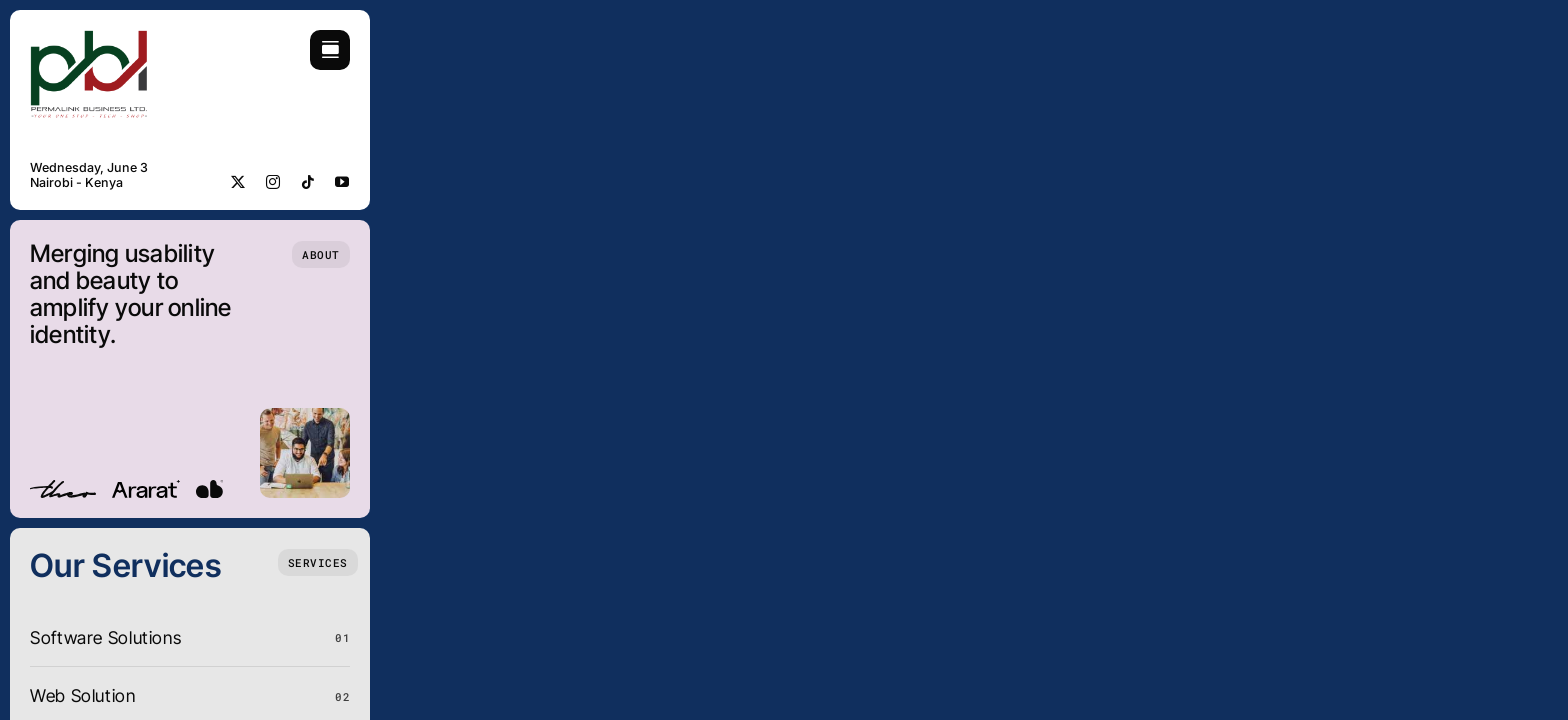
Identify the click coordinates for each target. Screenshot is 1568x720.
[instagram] (273, 182)
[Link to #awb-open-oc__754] (330, 50)
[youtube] (342, 182)
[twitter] (238, 182)
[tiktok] (308, 182)
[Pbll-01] (90, 38)
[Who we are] (321, 254)
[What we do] (318, 562)
